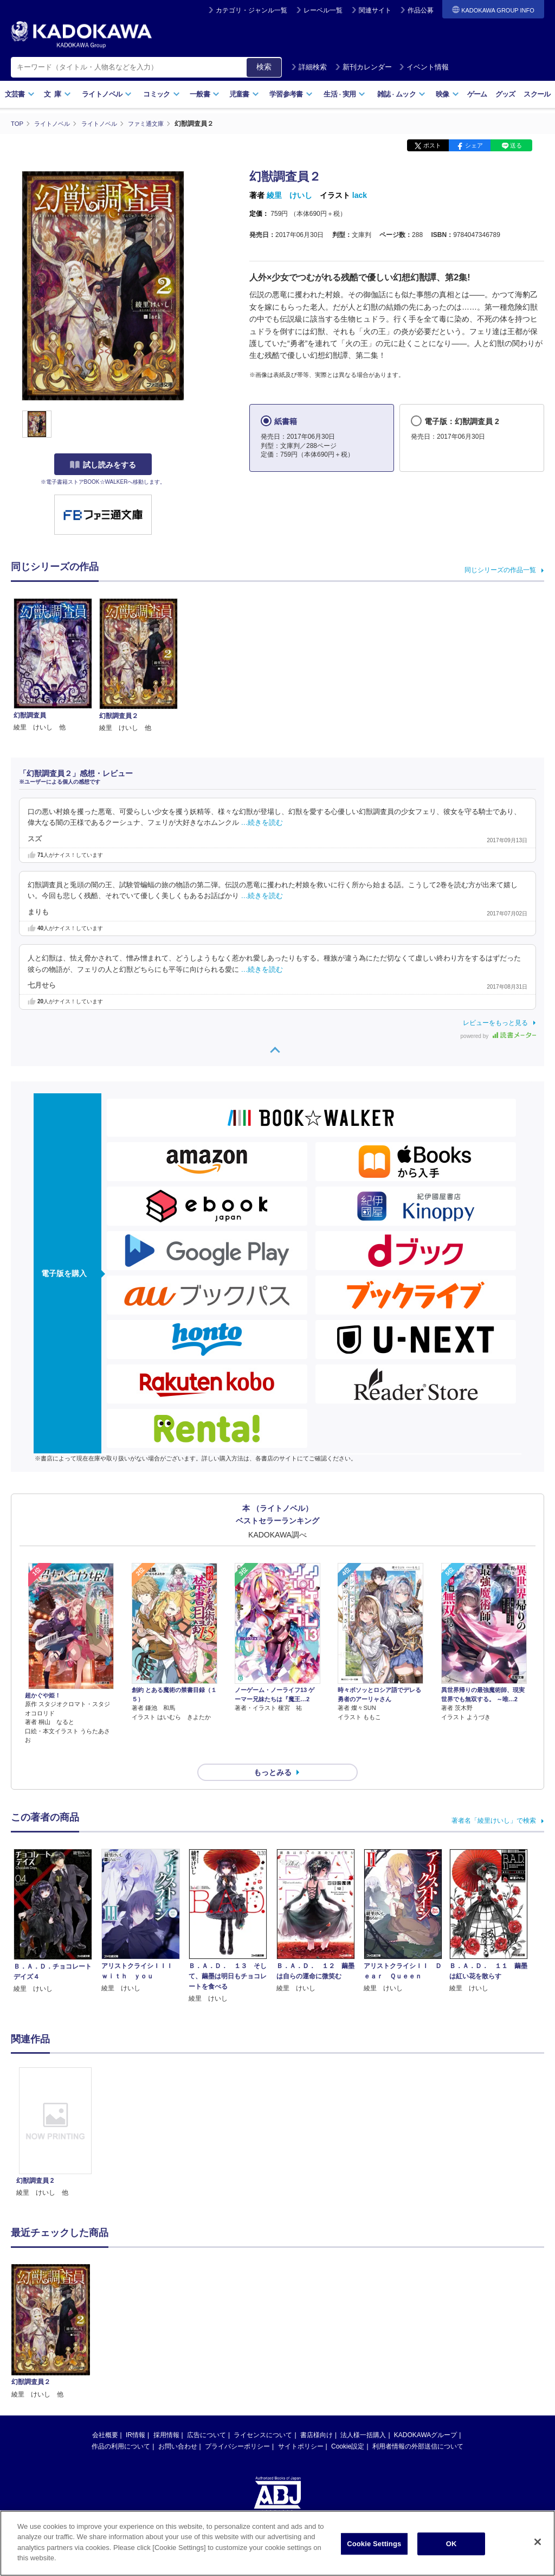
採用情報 (166, 2415)
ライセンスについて (263, 2415)
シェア (474, 145)
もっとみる (273, 1752)
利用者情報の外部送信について (417, 2427)
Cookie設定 (347, 2427)
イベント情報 (424, 67)
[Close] (538, 2542)
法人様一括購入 (363, 2415)
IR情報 (135, 2415)
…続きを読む (262, 822)
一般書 (205, 94)
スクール (537, 94)
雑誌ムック (401, 94)
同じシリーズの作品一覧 (500, 569)
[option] (55, 2113)
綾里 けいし (289, 195)
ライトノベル (107, 94)
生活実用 (344, 94)
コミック (161, 94)
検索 (264, 66)
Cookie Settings (374, 2544)
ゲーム (477, 94)
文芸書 (20, 94)
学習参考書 (291, 94)
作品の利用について (121, 2427)
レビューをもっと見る (495, 1022)
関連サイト (375, 10)
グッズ (505, 94)
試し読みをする (103, 464)
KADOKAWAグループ (425, 2415)
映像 (447, 94)
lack (359, 195)
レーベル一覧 (323, 10)
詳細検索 (309, 67)
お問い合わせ (177, 2427)
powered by (498, 1036)
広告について (206, 2415)
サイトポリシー (301, 2427)
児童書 (244, 94)
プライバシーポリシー (237, 2427)
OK (451, 2544)
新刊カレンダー (363, 67)
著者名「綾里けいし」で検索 (493, 1801)
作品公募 (421, 10)
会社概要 (105, 2415)
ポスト (432, 145)
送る (516, 145)
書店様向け (316, 2415)
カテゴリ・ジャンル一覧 (251, 10)
